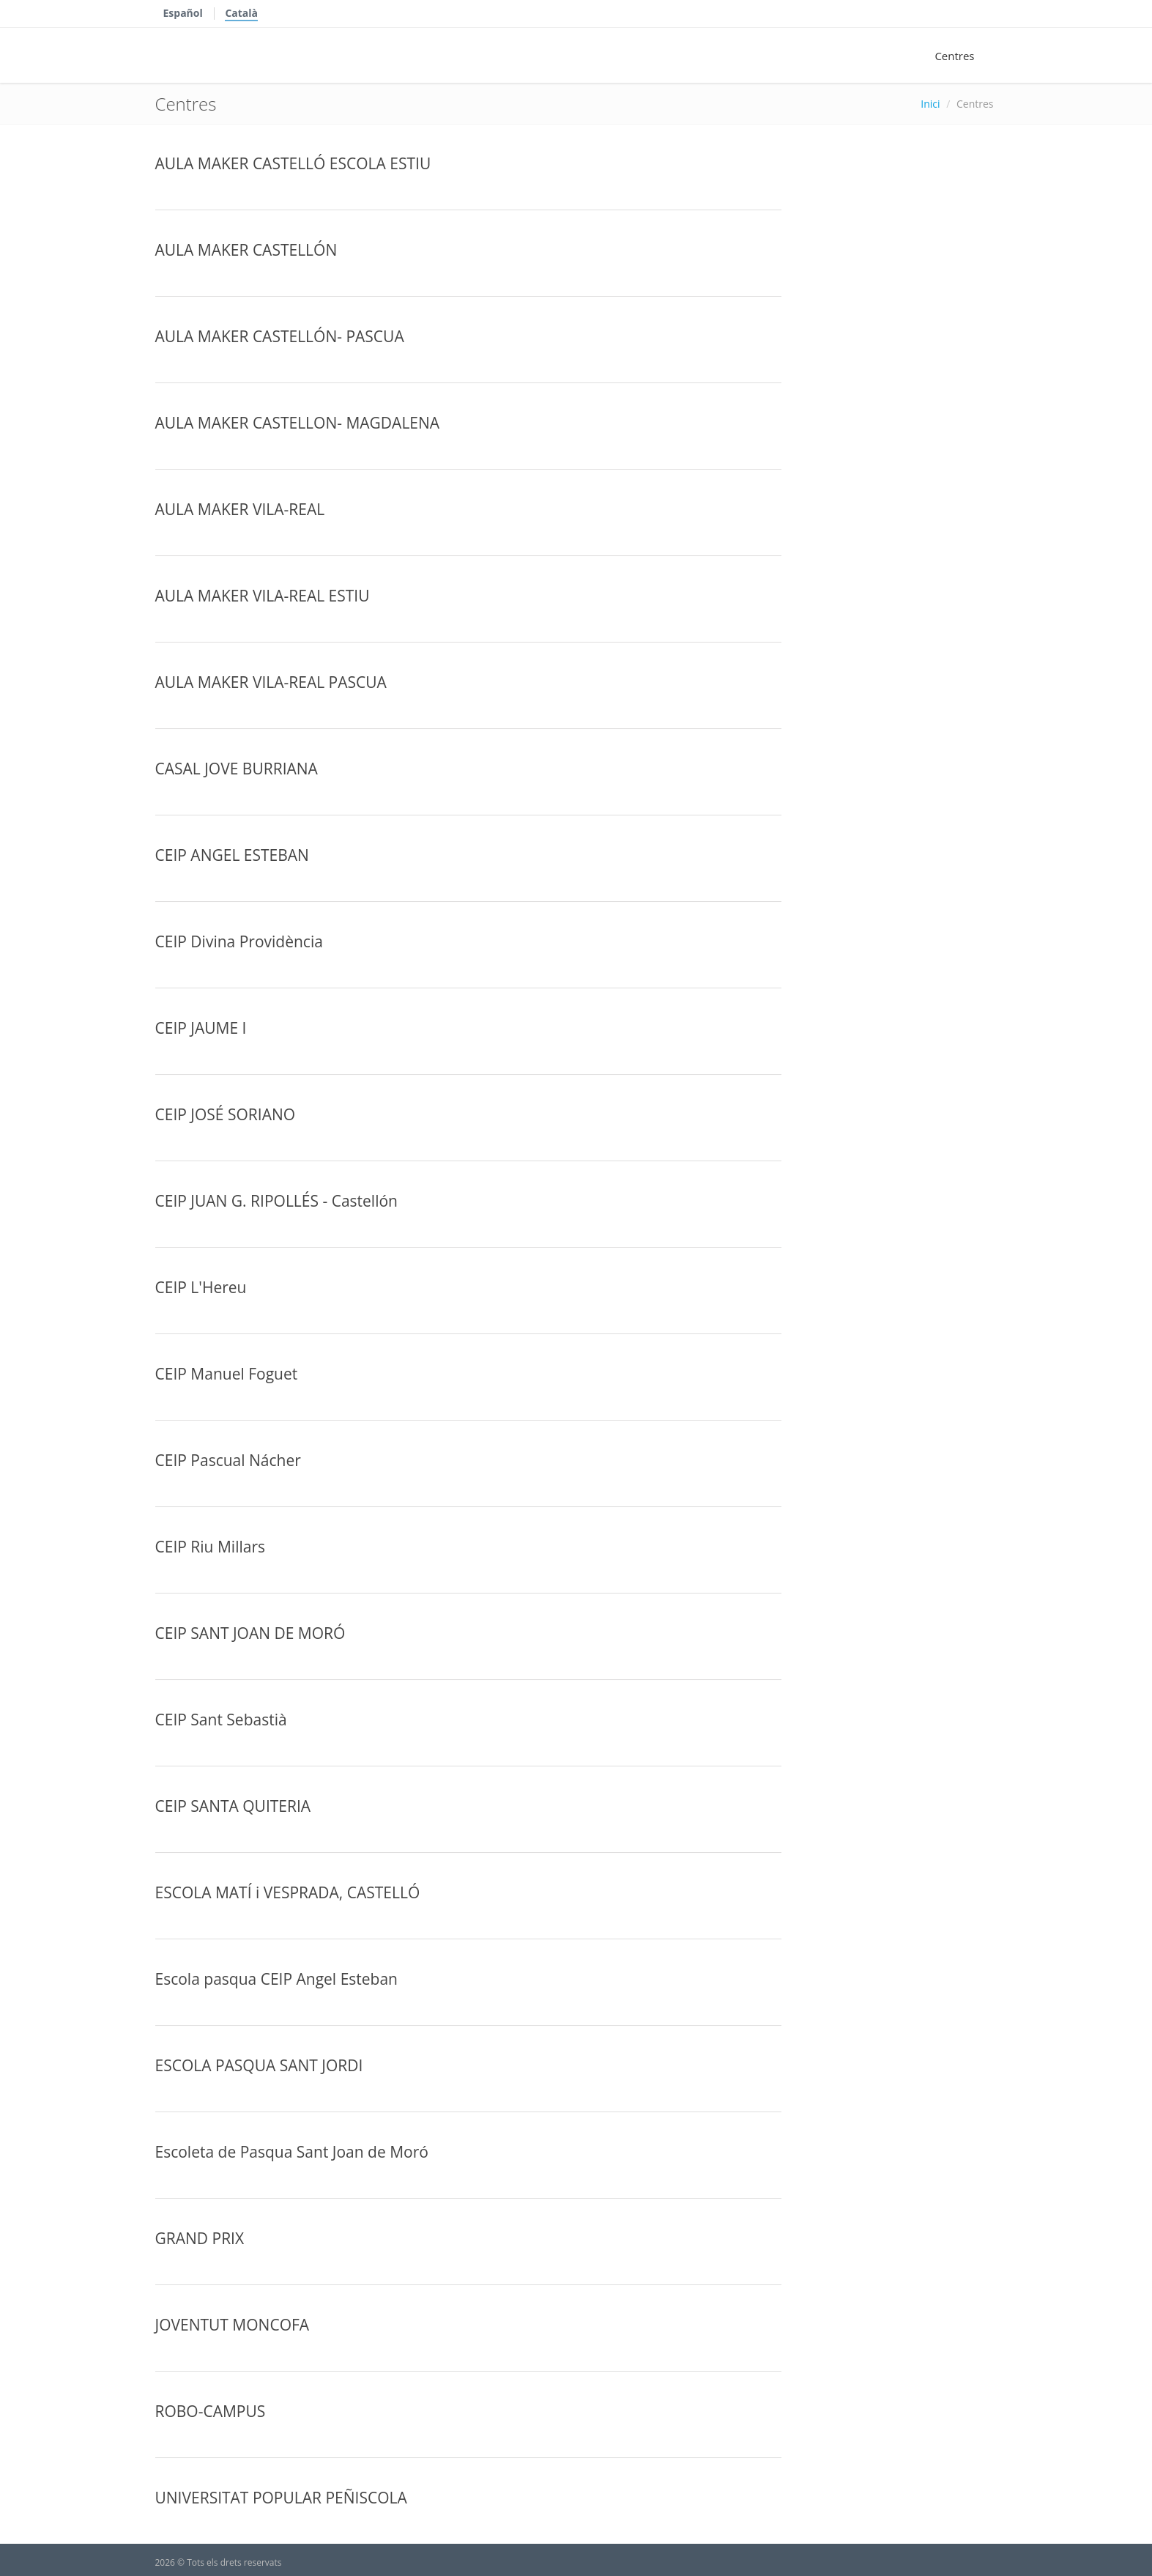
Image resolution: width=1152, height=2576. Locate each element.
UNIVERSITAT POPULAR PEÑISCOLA (281, 2497)
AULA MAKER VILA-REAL (240, 509)
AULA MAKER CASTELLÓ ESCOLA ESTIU (293, 163)
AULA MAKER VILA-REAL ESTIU (262, 595)
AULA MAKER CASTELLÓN (246, 250)
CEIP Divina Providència (239, 941)
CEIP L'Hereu (201, 1287)
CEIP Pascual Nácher (228, 1460)
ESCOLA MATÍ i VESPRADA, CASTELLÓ (287, 1892)
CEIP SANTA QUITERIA (233, 1806)
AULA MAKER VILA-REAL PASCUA (271, 682)
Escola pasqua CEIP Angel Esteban (276, 1979)
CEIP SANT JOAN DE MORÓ (250, 1633)
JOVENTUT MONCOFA (232, 2324)
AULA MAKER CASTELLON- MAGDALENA (297, 422)
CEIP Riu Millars (210, 1546)
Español (183, 13)
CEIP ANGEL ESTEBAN (232, 855)
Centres (954, 55)
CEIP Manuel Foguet (226, 1373)
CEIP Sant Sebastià (221, 1719)
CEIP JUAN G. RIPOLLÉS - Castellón (276, 1201)
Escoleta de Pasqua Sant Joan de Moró (291, 2152)
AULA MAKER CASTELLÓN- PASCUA (279, 336)
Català (241, 13)
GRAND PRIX (200, 2238)
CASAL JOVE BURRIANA (236, 768)
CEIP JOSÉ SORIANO (225, 1114)
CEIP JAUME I (201, 1028)
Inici (930, 104)
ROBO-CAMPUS (210, 2411)
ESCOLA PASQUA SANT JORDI (259, 2065)
